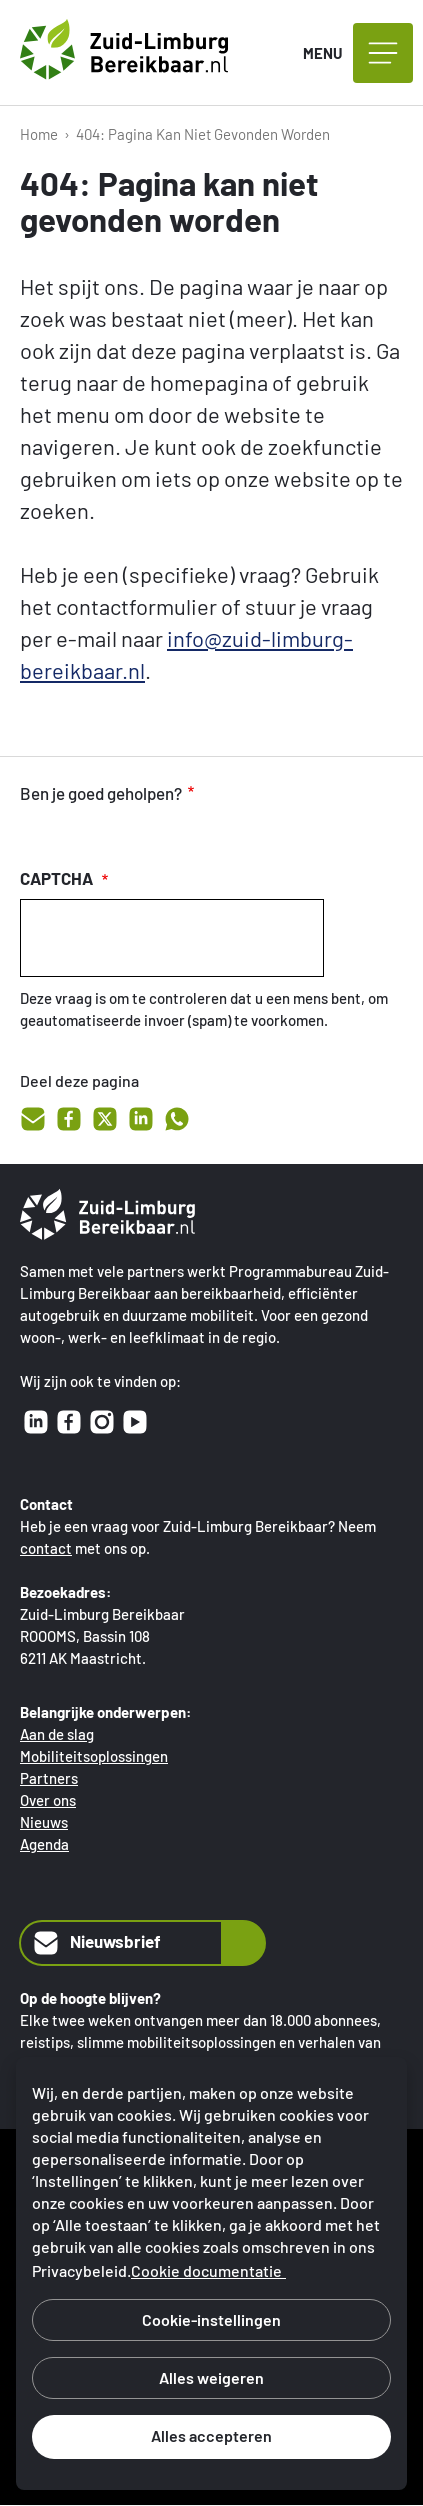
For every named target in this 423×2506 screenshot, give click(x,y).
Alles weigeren (211, 2377)
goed (36, 834)
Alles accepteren (211, 2435)
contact (46, 1548)
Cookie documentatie (206, 2270)
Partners (49, 1778)
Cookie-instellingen (211, 2319)
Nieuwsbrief (95, 1943)
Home (39, 134)
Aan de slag (57, 1734)
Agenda (44, 1844)
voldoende (78, 834)
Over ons (48, 1800)
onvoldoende (120, 834)
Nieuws (44, 1822)
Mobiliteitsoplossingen (94, 1756)
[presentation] (172, 938)
